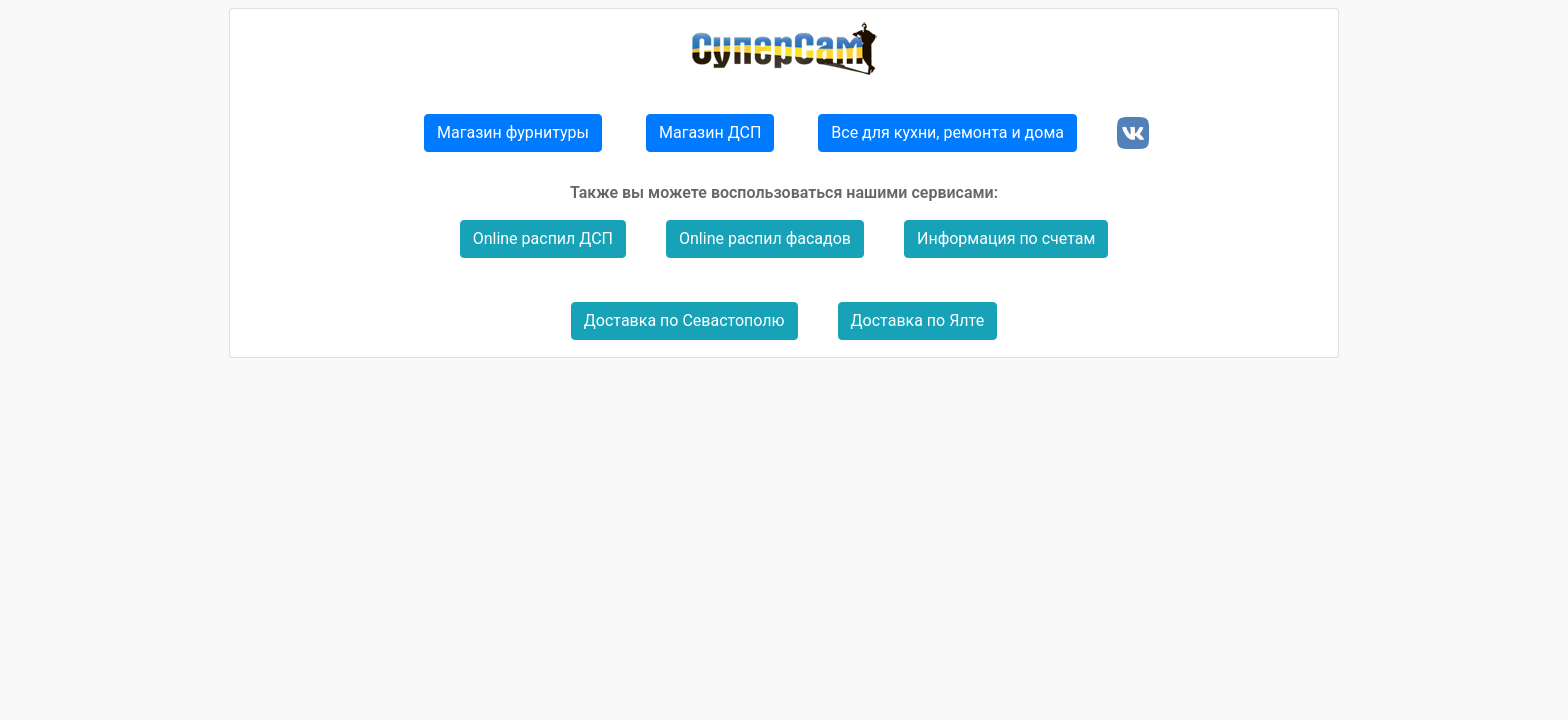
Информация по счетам (1006, 238)
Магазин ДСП (710, 132)
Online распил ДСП (543, 238)
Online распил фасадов (765, 238)
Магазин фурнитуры (513, 132)
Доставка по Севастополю (684, 320)
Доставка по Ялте (918, 320)
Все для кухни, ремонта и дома (947, 132)
